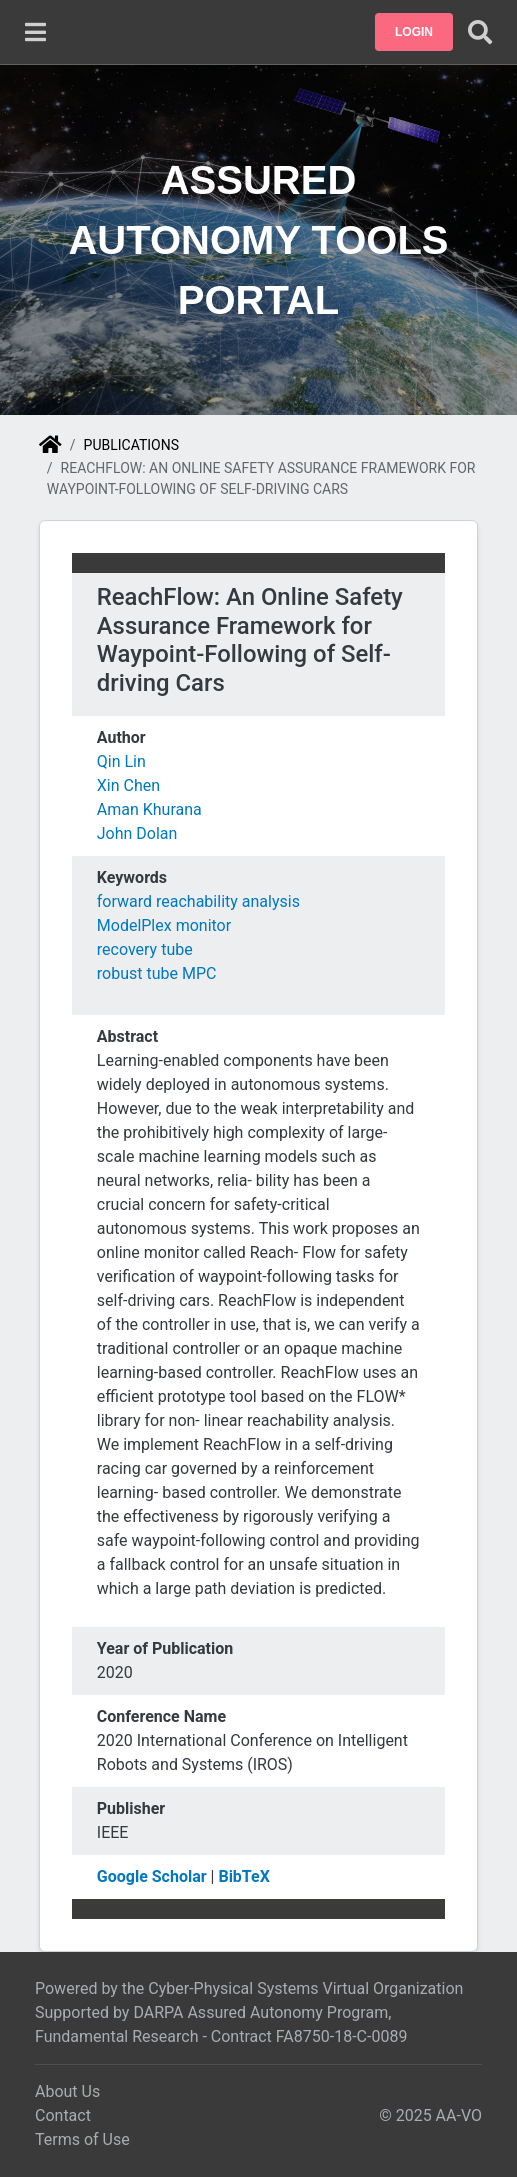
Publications (131, 445)
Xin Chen (128, 785)
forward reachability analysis (198, 901)
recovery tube (145, 949)
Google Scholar (152, 1876)
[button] (414, 32)
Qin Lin (121, 761)
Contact (63, 2115)
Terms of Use (82, 2139)
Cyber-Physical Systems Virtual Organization (305, 1988)
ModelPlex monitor (164, 925)
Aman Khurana (149, 809)
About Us (67, 2091)
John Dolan (137, 833)
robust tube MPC (157, 973)
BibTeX (243, 1876)
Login (414, 32)
